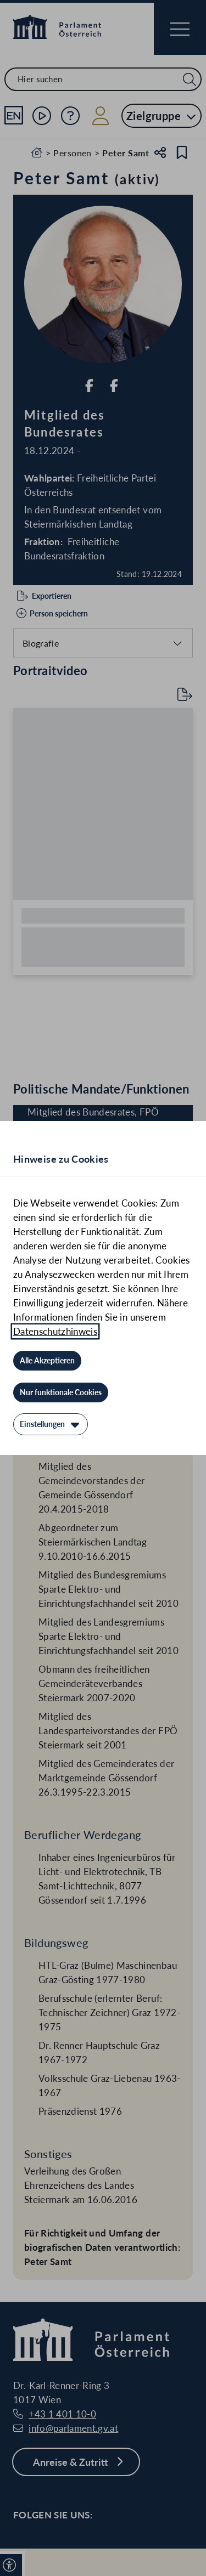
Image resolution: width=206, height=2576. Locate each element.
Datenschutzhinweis (55, 1331)
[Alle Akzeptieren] (47, 1361)
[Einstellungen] (50, 1424)
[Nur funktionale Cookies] (60, 1392)
